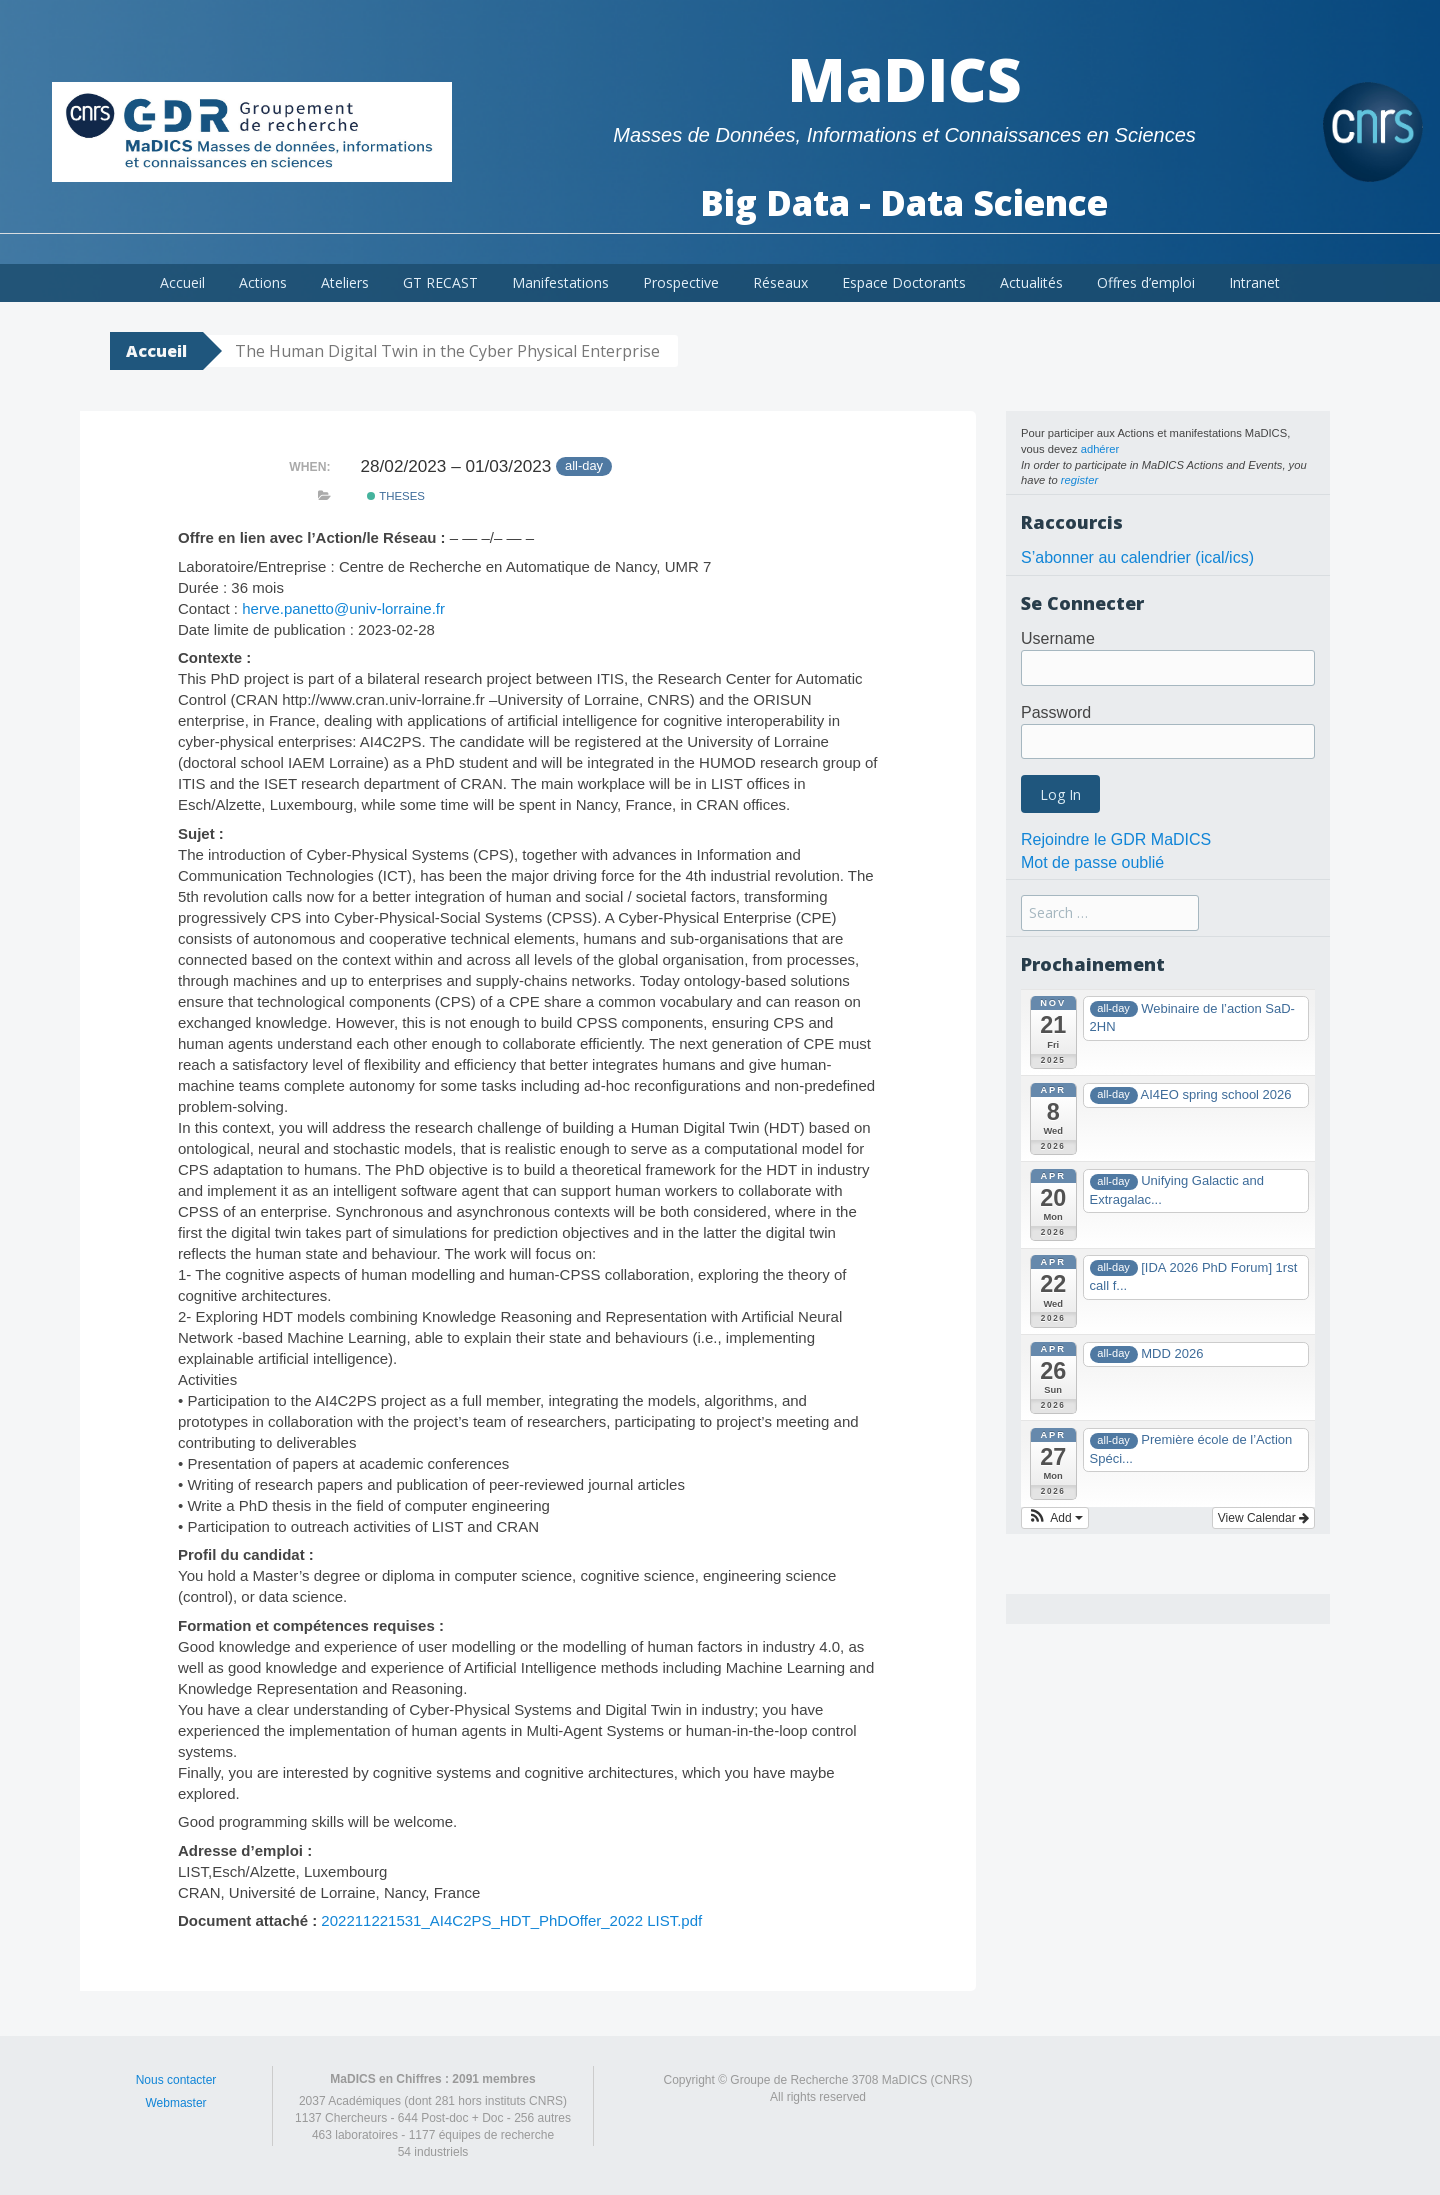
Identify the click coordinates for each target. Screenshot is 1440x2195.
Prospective (681, 282)
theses (396, 496)
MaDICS (904, 79)
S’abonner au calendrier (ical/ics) (1137, 557)
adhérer (1100, 449)
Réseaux (780, 282)
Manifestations (560, 282)
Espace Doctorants (904, 282)
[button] (1055, 1518)
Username (1058, 638)
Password (1056, 712)
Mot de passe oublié (1092, 862)
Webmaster (175, 2103)
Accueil (182, 282)
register (1079, 480)
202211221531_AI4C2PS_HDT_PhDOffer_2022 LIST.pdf (511, 1920)
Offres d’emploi (1146, 282)
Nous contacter (176, 2080)
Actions (263, 282)
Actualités (1031, 282)
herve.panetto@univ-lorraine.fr (343, 608)
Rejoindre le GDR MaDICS (1116, 839)
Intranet (1254, 282)
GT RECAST (440, 282)
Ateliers (345, 282)
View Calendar (1263, 1518)
